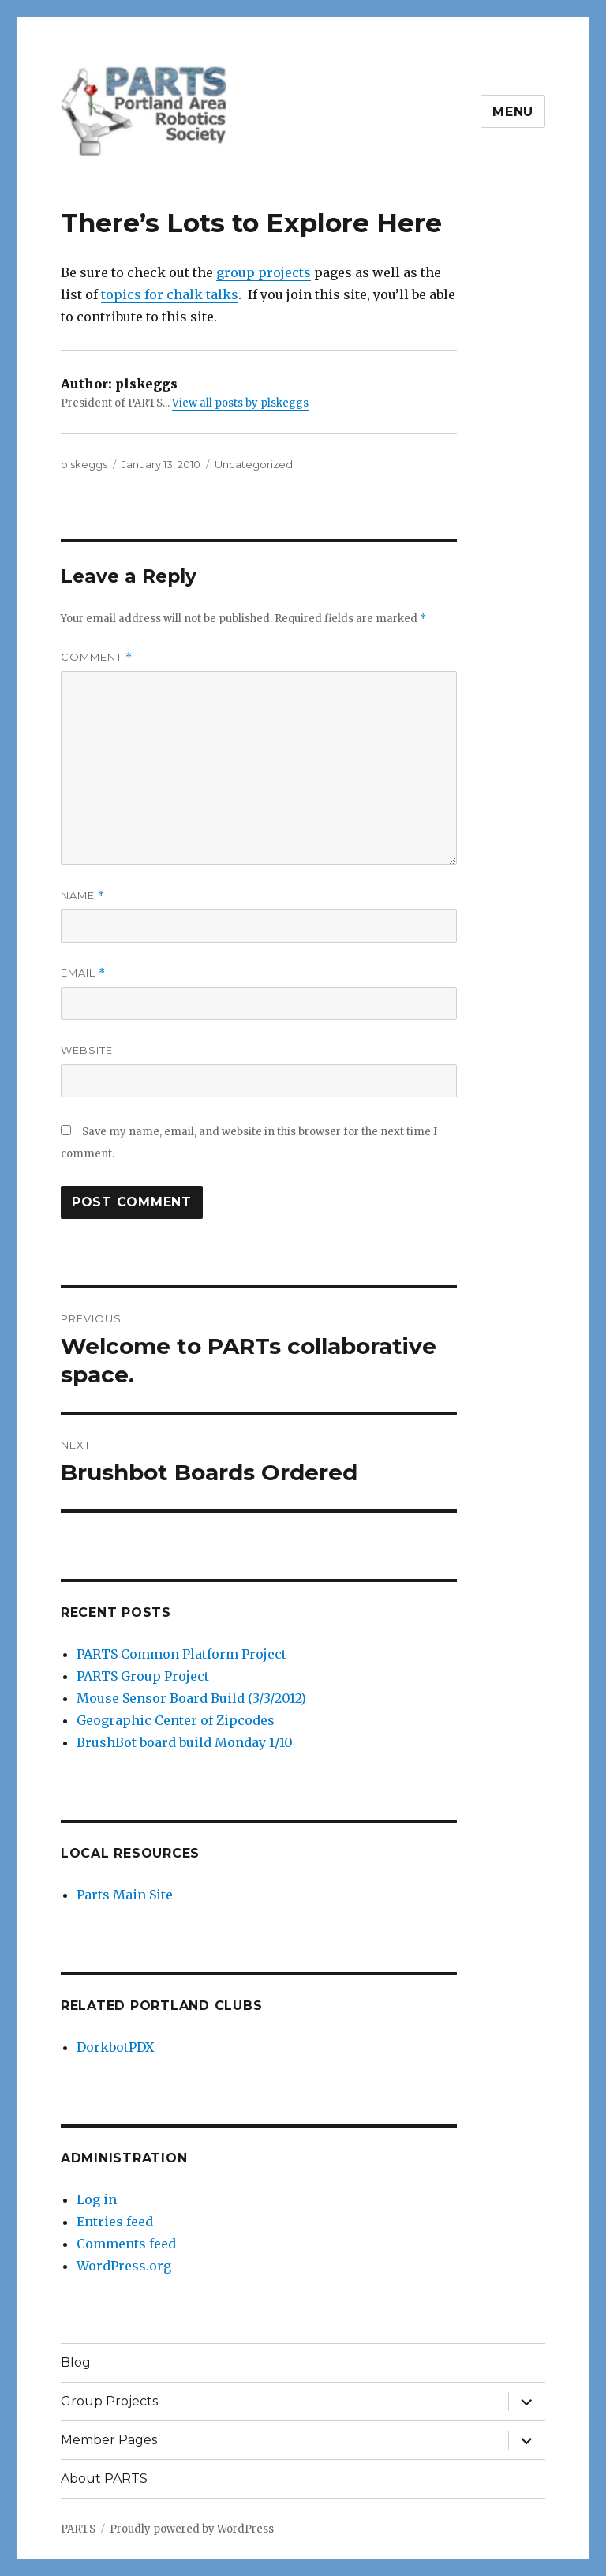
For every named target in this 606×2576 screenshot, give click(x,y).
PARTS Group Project (143, 1676)
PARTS (78, 2529)
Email (83, 973)
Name (83, 895)
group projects (263, 272)
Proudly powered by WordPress (192, 2529)
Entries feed (115, 2221)
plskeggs (84, 464)
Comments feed (126, 2244)
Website (87, 1050)
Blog (76, 2362)
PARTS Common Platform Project (181, 1654)
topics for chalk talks (169, 294)
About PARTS (104, 2478)
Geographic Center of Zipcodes (176, 1720)
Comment (97, 657)
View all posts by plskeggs (240, 403)
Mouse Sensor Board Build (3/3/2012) (191, 1698)
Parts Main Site (125, 1895)
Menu (512, 111)
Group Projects (109, 2401)
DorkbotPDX (115, 2047)
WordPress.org (124, 2266)
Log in (97, 2199)
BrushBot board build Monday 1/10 (185, 1742)
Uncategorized (254, 464)
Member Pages (109, 2439)
